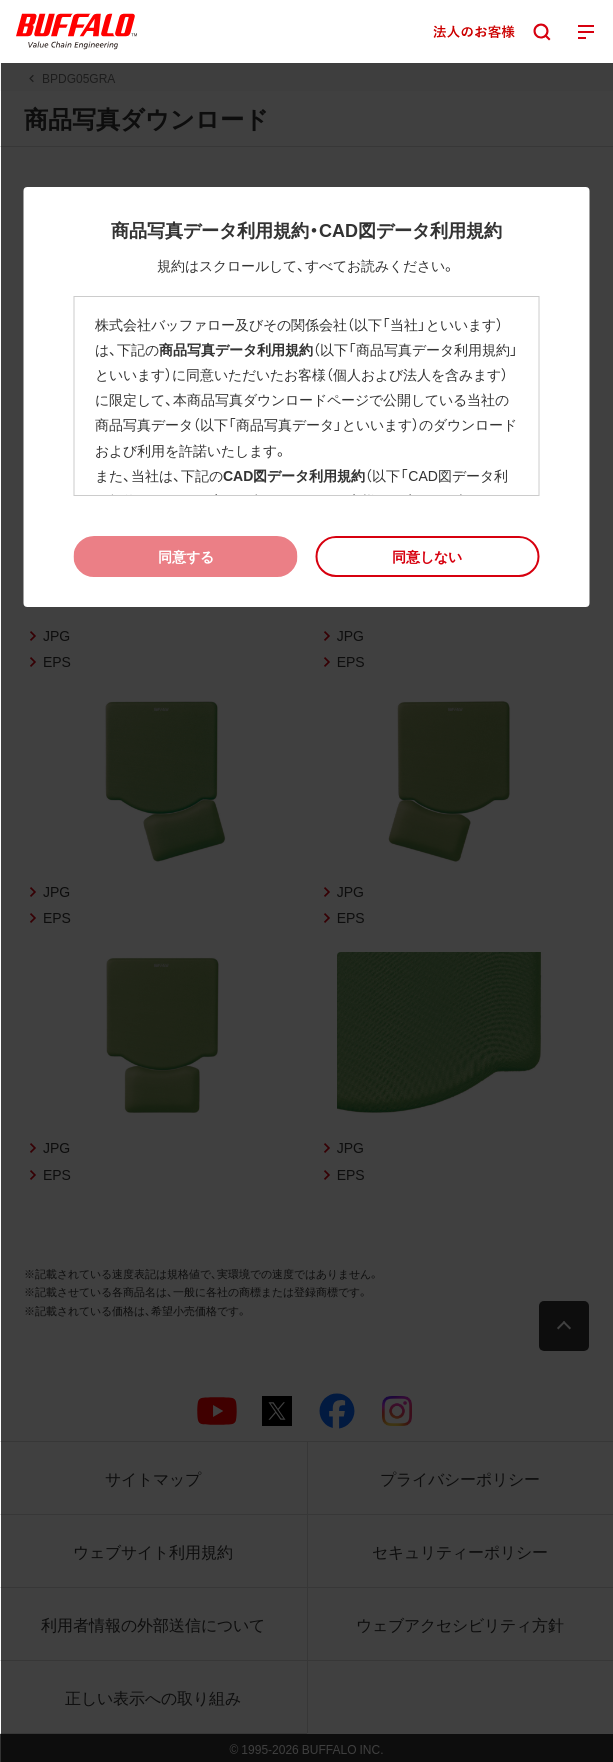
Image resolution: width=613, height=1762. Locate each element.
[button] (427, 556)
